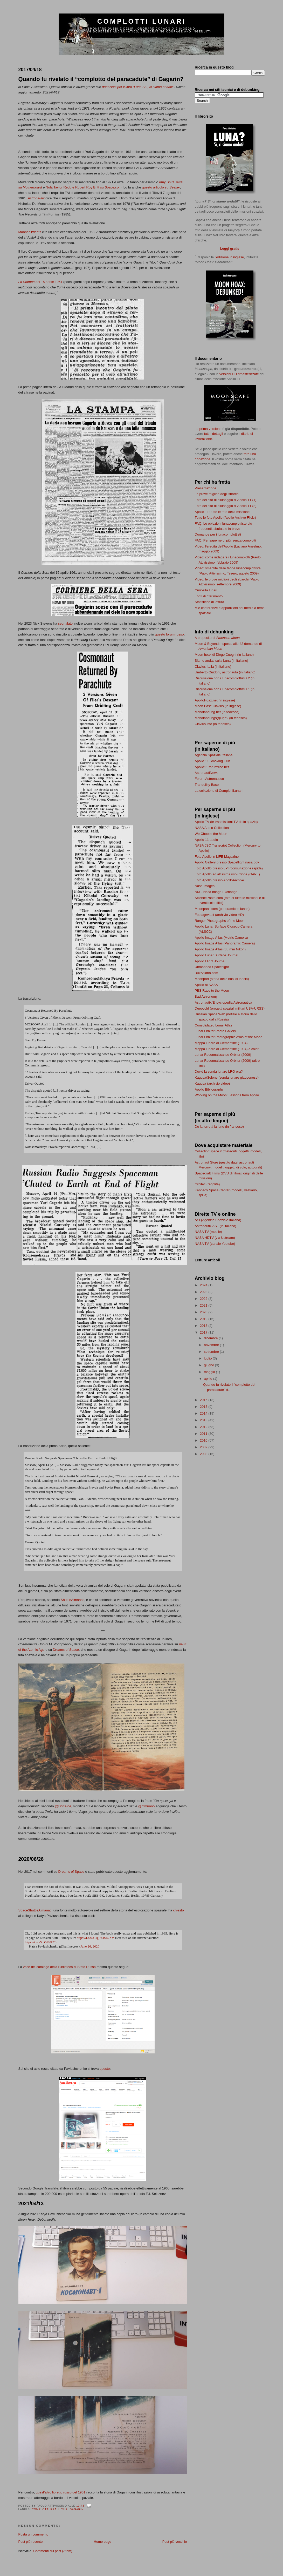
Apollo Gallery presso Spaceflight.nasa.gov (227, 862)
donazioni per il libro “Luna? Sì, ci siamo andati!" (138, 87)
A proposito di (217, 638)
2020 (204, 1312)
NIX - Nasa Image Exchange (216, 892)
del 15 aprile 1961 (40, 282)
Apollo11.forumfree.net (212, 767)
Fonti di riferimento (209, 596)
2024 (204, 1285)
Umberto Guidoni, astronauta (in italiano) (225, 672)
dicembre (211, 1338)
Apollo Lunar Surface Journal (216, 955)
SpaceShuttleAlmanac (35, 1910)
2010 (204, 1440)
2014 (204, 1413)
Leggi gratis (229, 249)
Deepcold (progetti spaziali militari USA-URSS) (230, 1008)
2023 (204, 1292)
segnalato (65, 623)
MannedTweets (29, 232)
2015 (204, 1407)
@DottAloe (63, 1806)
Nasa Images (205, 886)
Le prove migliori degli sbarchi (217, 494)
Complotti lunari (141, 21)
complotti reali (45, 2509)
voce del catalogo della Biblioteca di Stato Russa (59, 1967)
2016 (204, 1400)
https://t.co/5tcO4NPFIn (41, 1942)
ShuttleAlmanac (72, 1600)
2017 (204, 1332)
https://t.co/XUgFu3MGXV (95, 1938)
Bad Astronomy (206, 996)
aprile (208, 1379)
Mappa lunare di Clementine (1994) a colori (227, 1049)
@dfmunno (146, 1806)
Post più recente (30, 2542)
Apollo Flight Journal (210, 961)
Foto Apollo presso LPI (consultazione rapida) (229, 868)
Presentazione (205, 488)
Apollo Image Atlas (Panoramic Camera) (225, 943)
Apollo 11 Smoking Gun (212, 761)
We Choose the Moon (211, 834)
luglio (208, 1358)
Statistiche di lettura (209, 602)
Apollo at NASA (206, 985)
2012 (204, 1427)
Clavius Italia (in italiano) (213, 666)
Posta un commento (33, 2534)
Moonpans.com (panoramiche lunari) (222, 909)
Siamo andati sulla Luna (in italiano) (221, 660)
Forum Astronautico (209, 779)
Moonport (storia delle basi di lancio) (222, 979)
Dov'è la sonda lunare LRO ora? (219, 1071)
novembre (212, 1345)
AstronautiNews (206, 773)
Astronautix (36, 198)
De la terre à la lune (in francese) (219, 1126)
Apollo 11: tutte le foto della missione (222, 512)
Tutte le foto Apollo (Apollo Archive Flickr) (225, 517)
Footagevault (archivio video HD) (219, 915)
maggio (210, 1372)
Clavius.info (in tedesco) (213, 724)
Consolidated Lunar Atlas (213, 1025)
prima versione (210, 429)
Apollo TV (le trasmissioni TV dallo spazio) (226, 822)
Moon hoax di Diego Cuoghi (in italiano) (224, 655)
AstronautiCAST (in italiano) (215, 1226)
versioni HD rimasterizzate (239, 374)
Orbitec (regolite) (207, 1184)
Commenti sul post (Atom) (52, 2551)
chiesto (178, 1910)
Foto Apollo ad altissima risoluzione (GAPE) (227, 874)
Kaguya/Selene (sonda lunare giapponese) (227, 1077)
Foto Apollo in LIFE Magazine (217, 856)
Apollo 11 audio (206, 840)
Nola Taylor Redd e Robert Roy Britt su (83, 187)
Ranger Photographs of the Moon (220, 921)
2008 (204, 1454)
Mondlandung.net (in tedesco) (217, 712)
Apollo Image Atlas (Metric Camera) (221, 937)
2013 (204, 1420)
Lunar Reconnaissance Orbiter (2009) (223, 1055)
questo (105, 2069)
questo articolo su (161, 187)
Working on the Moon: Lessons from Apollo (227, 1095)
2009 (204, 1447)
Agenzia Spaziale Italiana (214, 755)
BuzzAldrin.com (206, 973)
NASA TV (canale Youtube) (215, 1244)
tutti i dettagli (213, 434)
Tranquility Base (207, 785)
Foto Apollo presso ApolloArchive (219, 880)
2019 (204, 1319)
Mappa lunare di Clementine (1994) (221, 1043)
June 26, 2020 (89, 1946)
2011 (204, 1434)
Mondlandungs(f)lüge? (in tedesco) (221, 718)
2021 (204, 1305)
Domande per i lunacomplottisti (218, 534)
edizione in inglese (230, 257)
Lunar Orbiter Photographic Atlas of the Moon (229, 1037)
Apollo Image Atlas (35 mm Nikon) (220, 949)
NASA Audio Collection (212, 828)
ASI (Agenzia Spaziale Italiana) (218, 1220)
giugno (209, 1365)
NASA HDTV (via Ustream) (215, 1238)
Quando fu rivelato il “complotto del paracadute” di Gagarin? (101, 79)
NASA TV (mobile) (208, 1232)
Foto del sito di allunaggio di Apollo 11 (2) (226, 506)
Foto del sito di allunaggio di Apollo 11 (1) (226, 500)
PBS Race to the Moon (212, 990)
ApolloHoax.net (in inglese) (215, 700)
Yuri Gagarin (72, 2509)
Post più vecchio (174, 2542)
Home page (102, 2542)
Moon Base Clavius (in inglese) (218, 706)
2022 (204, 1299)
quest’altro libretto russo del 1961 (61, 2492)
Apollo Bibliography (209, 1089)
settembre (212, 1352)
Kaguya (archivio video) (212, 1083)
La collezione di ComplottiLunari (219, 791)
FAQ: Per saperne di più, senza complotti (225, 540)
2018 (204, 1326)
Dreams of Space (66, 1650)
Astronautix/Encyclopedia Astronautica (223, 1002)
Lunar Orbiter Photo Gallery (215, 1031)
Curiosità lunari (206, 590)
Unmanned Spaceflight (212, 967)
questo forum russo (169, 634)
